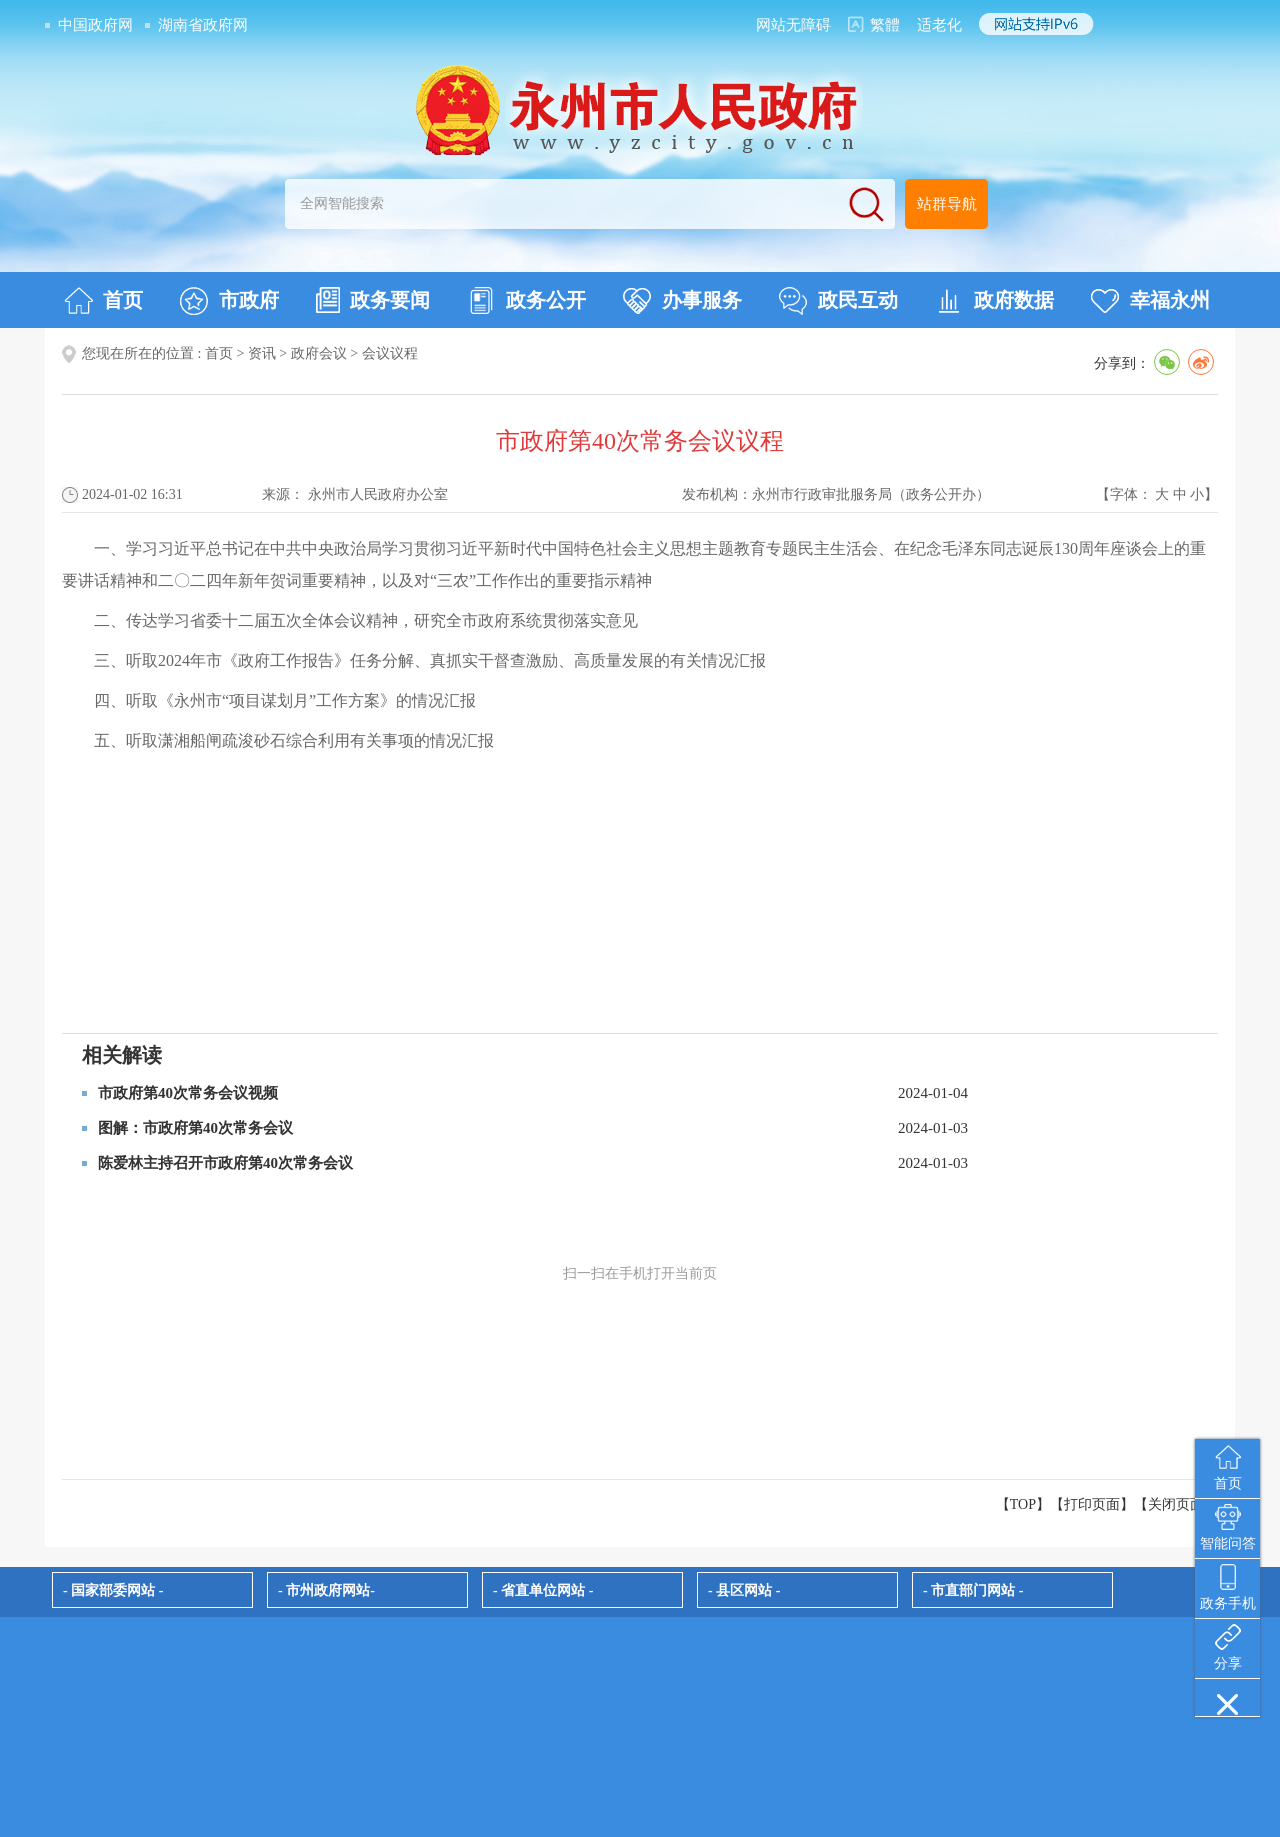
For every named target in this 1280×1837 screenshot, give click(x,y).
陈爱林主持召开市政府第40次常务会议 (225, 1163)
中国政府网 (95, 25)
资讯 (262, 353)
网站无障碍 (793, 25)
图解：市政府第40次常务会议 (195, 1128)
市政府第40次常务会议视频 (188, 1093)
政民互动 (838, 301)
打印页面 (1092, 1504)
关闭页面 (1176, 1504)
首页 (103, 301)
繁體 (885, 25)
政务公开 (526, 301)
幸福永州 (1150, 301)
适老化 (939, 25)
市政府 (229, 301)
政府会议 (319, 353)
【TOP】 (1023, 1504)
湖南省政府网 (203, 25)
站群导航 (947, 204)
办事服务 (682, 301)
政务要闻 (373, 300)
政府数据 (994, 301)
